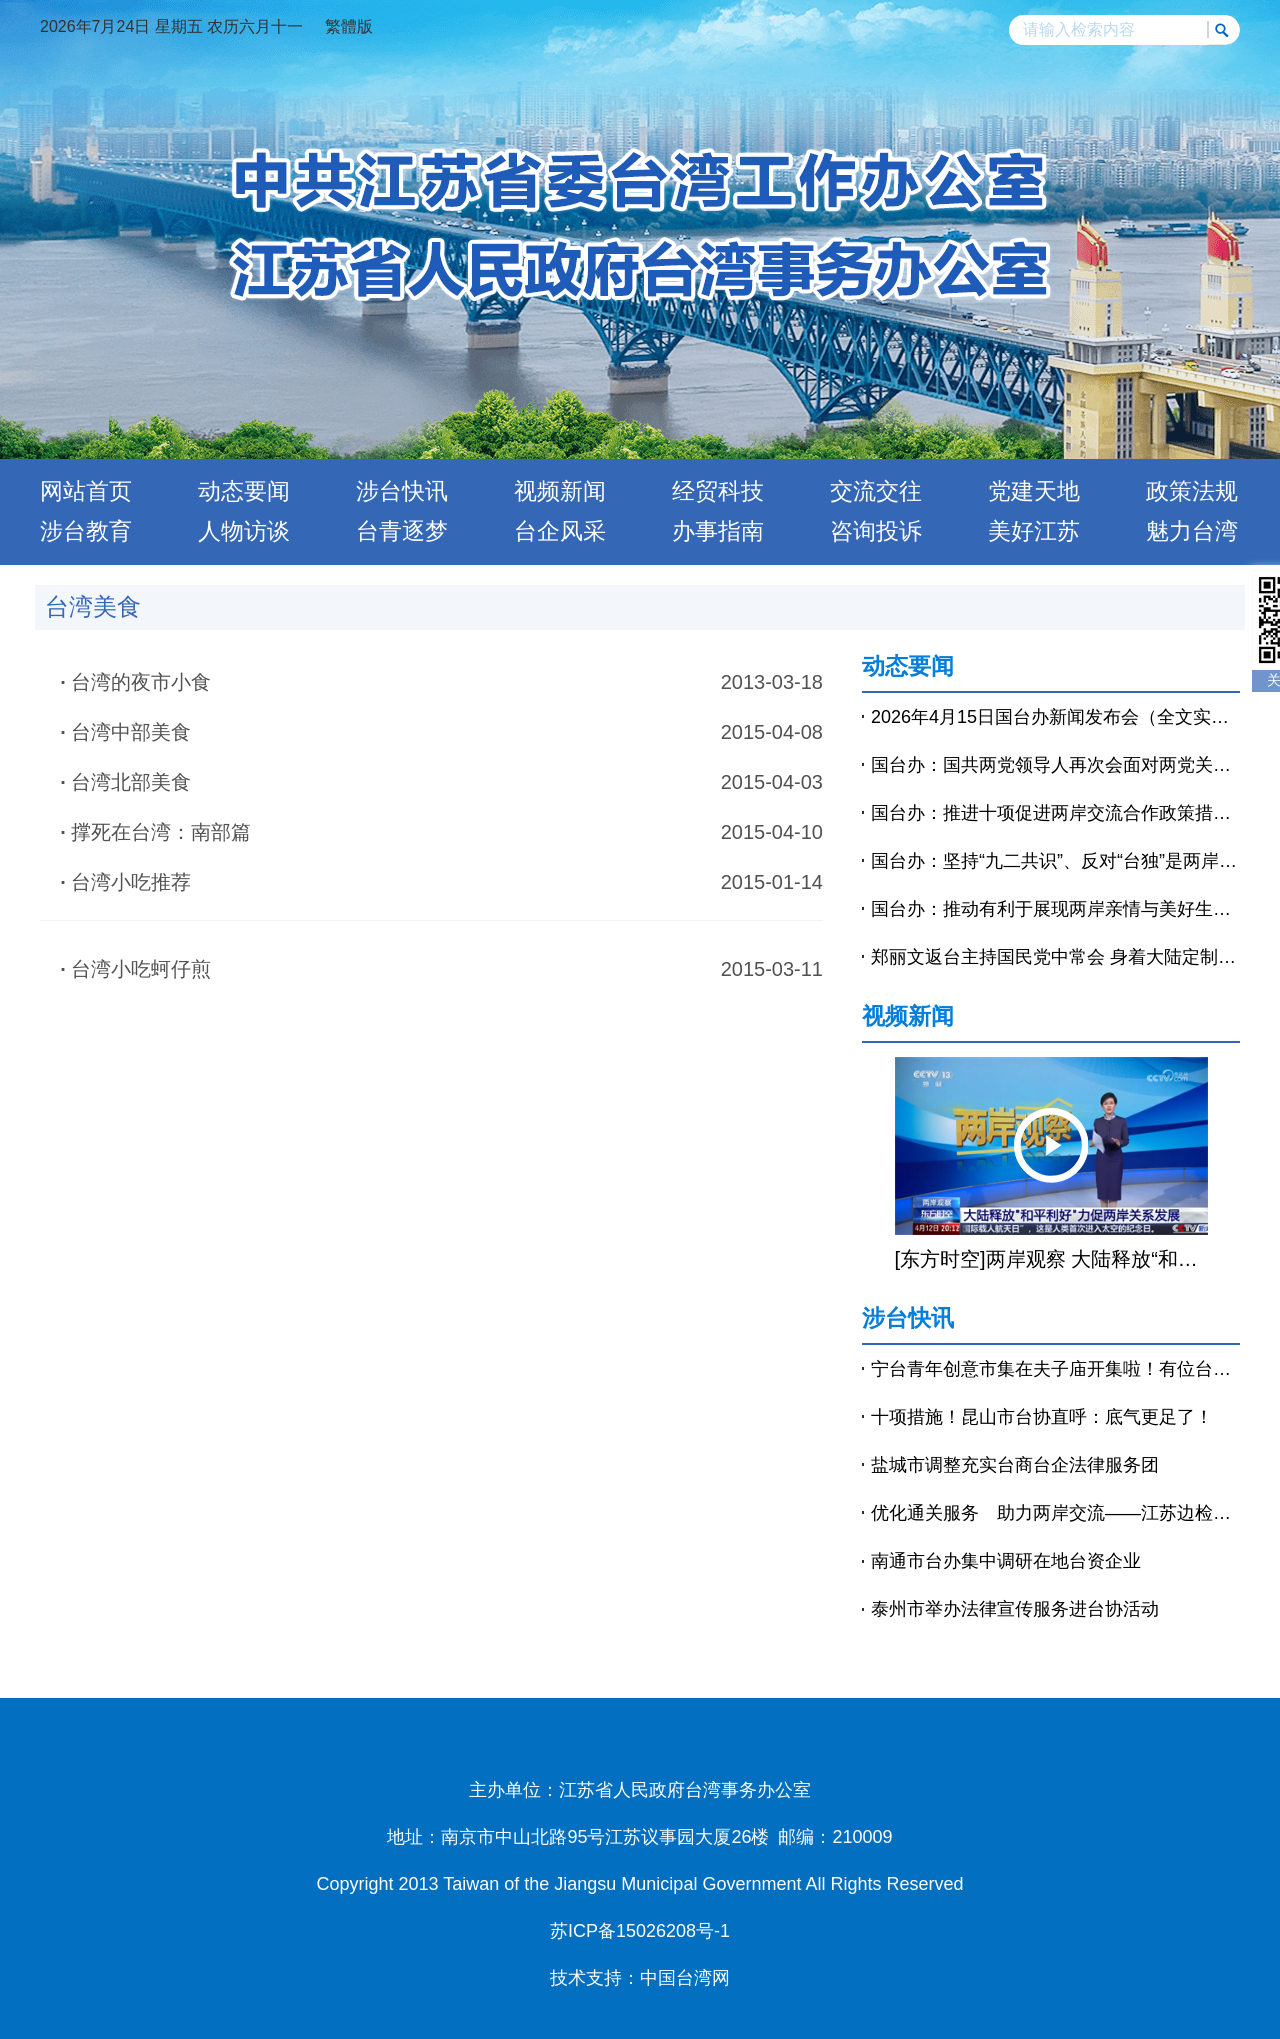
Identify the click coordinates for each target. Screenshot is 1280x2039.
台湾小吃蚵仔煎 (141, 969)
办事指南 (718, 531)
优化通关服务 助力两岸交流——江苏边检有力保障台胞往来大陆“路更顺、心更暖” (1055, 1513)
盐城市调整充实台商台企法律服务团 (1015, 1465)
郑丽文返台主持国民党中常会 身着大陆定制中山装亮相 (1055, 957)
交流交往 (876, 491)
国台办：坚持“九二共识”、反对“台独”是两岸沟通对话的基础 (1055, 861)
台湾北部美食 (131, 782)
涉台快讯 (402, 491)
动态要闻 (244, 491)
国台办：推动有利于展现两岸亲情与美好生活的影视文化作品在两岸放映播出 (1055, 909)
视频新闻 (560, 491)
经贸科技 (718, 491)
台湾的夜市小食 (141, 682)
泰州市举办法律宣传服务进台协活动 (1015, 1609)
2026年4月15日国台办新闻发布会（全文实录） (1055, 717)
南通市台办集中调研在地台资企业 (1006, 1561)
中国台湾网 (685, 1978)
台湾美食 (93, 606)
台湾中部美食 (131, 732)
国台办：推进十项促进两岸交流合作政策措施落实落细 (1055, 813)
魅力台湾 (1192, 531)
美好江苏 (1034, 531)
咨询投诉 (876, 531)
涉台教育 (86, 531)
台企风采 (560, 531)
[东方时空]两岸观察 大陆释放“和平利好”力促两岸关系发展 (1051, 1259)
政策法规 (1192, 491)
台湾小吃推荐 (131, 882)
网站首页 (86, 491)
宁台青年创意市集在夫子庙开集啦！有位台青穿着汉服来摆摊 (1055, 1369)
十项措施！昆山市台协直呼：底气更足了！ (1042, 1417)
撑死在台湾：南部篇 (161, 832)
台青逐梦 (402, 531)
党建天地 (1034, 491)
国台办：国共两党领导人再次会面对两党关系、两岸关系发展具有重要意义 (1055, 765)
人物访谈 (244, 531)
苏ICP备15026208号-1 (640, 1931)
